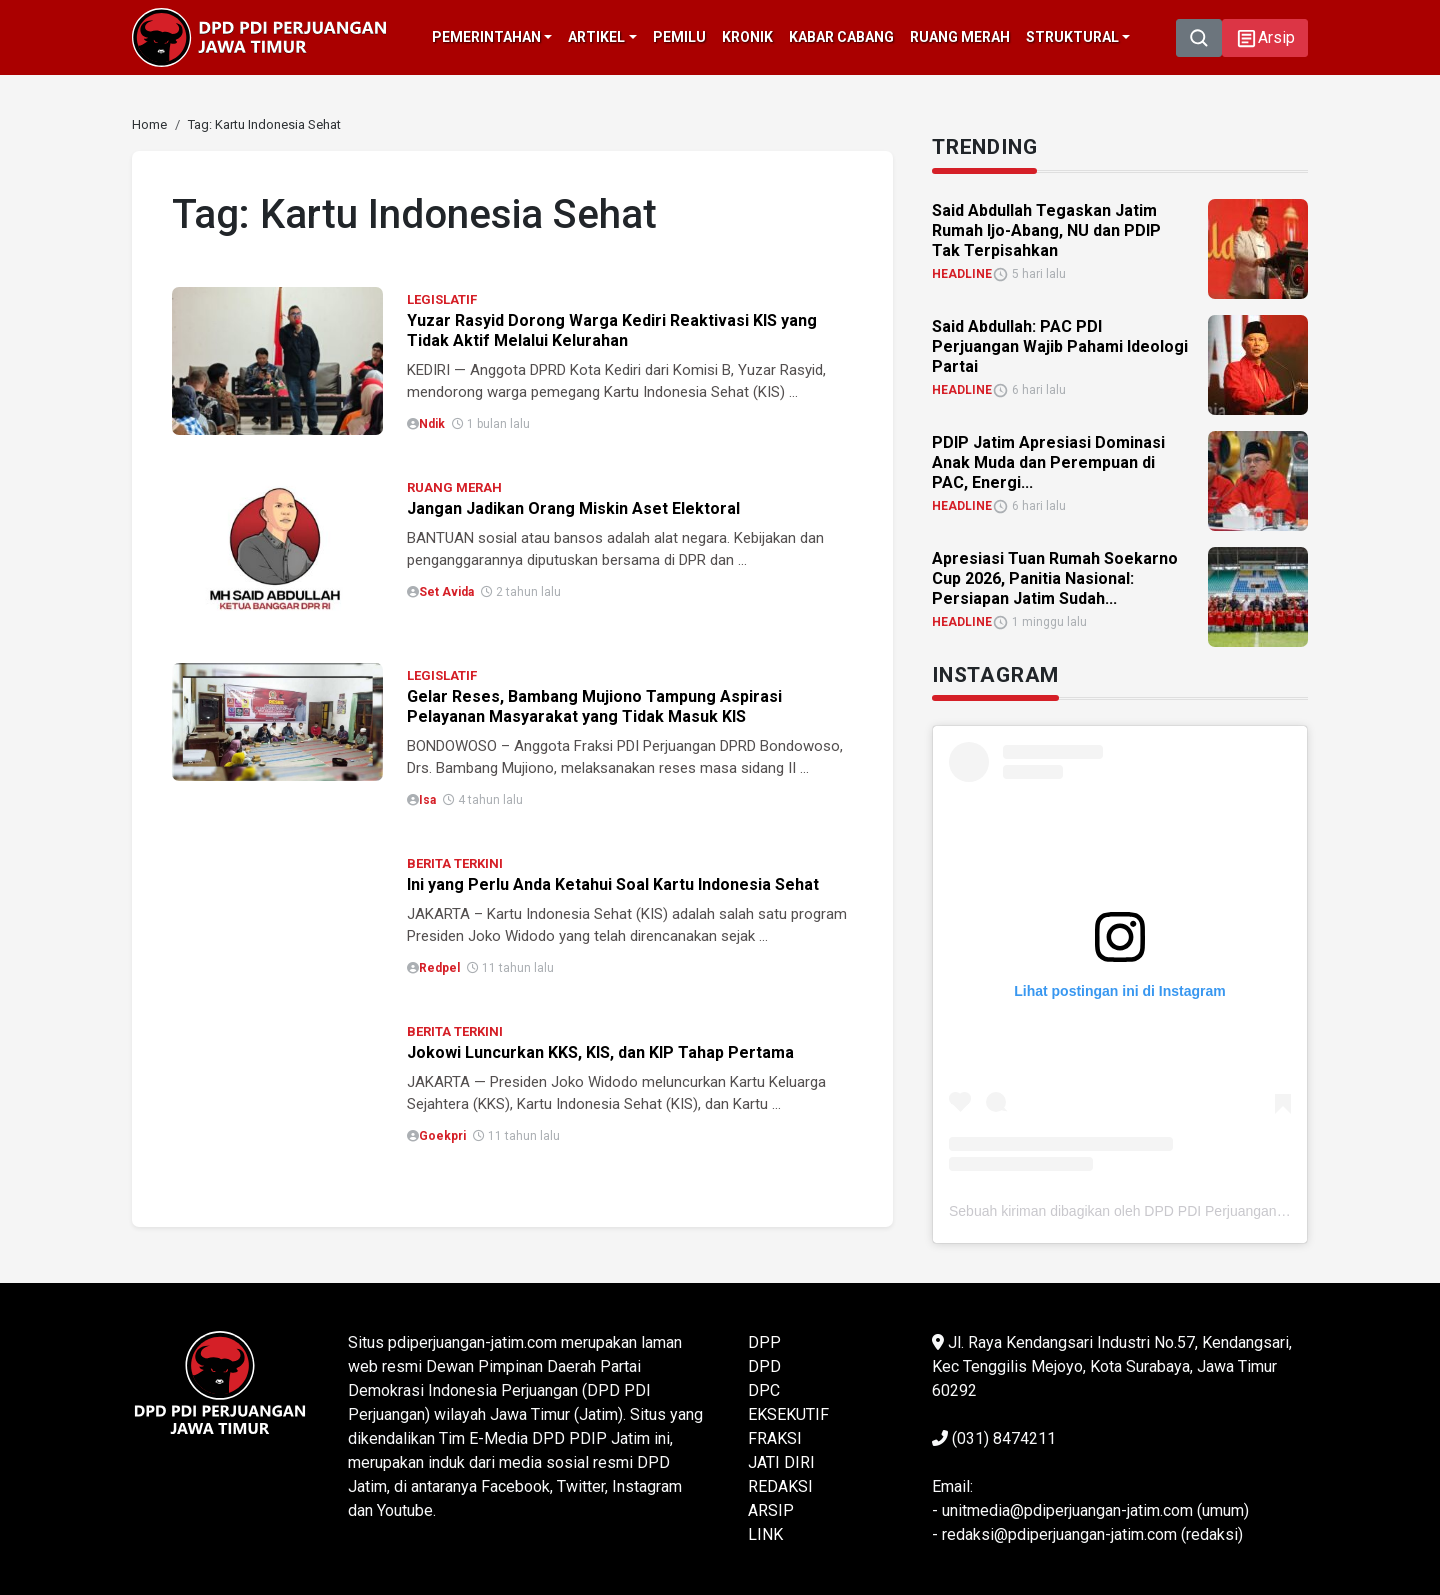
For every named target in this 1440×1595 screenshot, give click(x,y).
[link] (149, 124)
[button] (1265, 38)
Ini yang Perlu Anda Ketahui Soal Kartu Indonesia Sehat (613, 884)
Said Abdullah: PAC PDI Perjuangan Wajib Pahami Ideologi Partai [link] (1060, 346)
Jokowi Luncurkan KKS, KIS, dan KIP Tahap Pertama (600, 1052)
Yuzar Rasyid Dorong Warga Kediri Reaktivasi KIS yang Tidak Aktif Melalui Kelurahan (612, 330)
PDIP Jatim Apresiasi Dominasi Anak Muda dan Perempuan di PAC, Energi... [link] (1048, 462)
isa (427, 800)
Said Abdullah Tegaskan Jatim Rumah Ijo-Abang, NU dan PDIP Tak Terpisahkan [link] (1046, 230)
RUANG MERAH (454, 487)
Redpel (439, 968)
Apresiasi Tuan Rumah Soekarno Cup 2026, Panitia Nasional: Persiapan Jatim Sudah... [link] (1055, 578)
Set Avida (446, 592)
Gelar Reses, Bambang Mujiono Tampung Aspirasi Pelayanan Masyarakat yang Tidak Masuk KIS (594, 706)
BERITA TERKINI (455, 863)
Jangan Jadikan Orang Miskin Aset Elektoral (573, 508)
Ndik (432, 424)
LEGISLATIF (442, 299)
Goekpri (442, 1136)
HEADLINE (962, 274)
